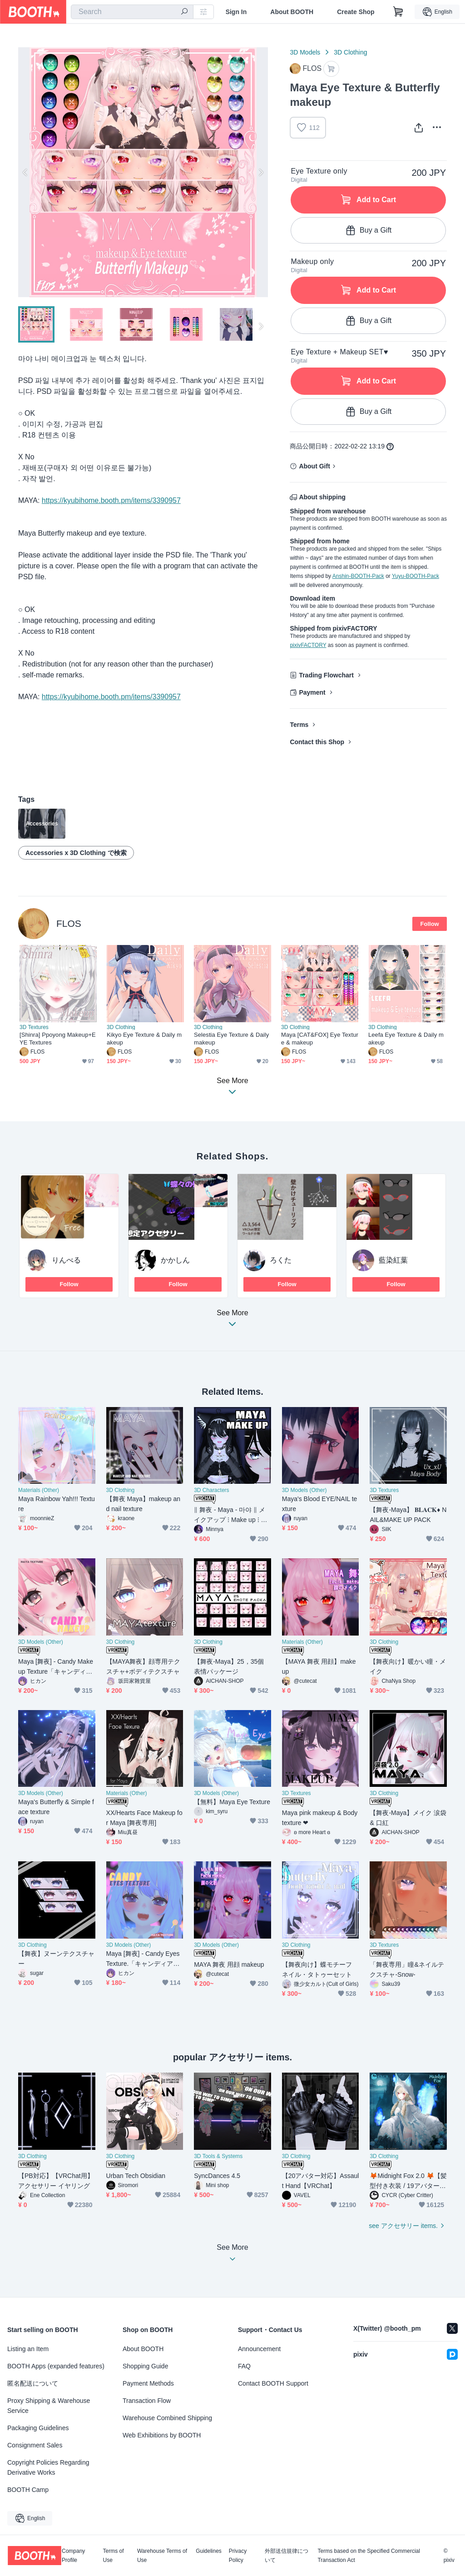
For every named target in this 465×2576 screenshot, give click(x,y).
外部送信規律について (286, 2555)
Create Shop (355, 12)
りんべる (66, 1260)
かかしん (175, 1260)
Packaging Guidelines (38, 2428)
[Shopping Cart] (398, 12)
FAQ (244, 2366)
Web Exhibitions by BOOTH (162, 2435)
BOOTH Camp (28, 2489)
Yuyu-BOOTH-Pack (415, 576)
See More (232, 1321)
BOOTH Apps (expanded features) (55, 2366)
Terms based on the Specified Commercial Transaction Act (368, 2555)
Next (260, 172)
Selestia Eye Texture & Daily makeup (231, 1038)
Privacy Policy (238, 2555)
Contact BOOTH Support (273, 2383)
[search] (184, 12)
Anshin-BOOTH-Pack (358, 576)
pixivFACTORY (308, 645)
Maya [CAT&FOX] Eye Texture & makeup (319, 1038)
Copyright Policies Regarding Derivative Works (48, 2467)
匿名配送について (32, 2383)
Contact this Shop (317, 742)
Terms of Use (113, 2555)
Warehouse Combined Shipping (167, 2418)
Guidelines (209, 2551)
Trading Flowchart (326, 675)
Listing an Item (28, 2348)
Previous (25, 172)
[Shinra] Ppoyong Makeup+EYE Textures (58, 1038)
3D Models (305, 52)
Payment (312, 692)
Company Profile (73, 2555)
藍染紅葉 (393, 1260)
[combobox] (132, 12)
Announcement (259, 2348)
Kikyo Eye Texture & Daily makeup (144, 1038)
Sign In (236, 12)
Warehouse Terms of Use (162, 2555)
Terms (299, 724)
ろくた (281, 1260)
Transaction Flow (147, 2400)
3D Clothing (350, 52)
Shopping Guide (145, 2366)
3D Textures (34, 1027)
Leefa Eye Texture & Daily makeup (406, 1038)
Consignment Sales (34, 2445)
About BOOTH (291, 12)
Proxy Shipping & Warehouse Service (48, 2405)
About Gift (314, 466)
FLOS (68, 923)
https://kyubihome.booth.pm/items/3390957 (111, 500)
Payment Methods (148, 2383)
